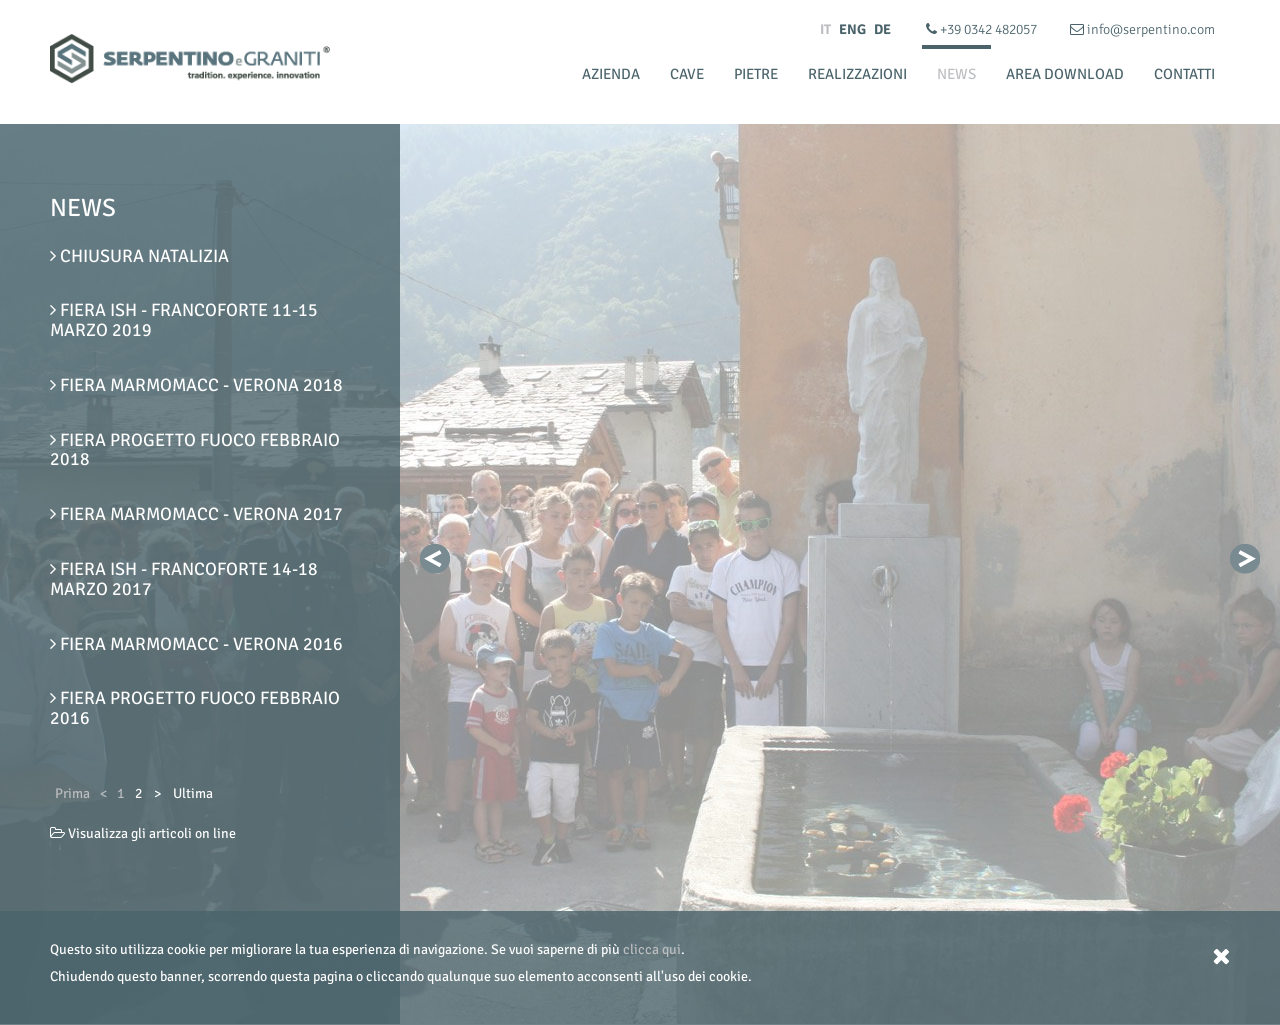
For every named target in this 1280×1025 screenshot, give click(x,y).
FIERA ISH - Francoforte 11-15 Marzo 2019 (184, 320)
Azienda (611, 74)
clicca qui (652, 949)
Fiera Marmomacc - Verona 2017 (196, 514)
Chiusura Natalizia (139, 256)
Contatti (1184, 74)
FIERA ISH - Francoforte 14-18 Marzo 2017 (184, 579)
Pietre (756, 74)
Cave (687, 74)
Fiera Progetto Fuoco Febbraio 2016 (195, 708)
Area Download (1065, 74)
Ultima (193, 793)
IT (825, 29)
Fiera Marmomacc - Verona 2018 (196, 385)
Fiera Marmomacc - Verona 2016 (196, 644)
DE (882, 29)
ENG (852, 29)
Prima (72, 793)
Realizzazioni (857, 74)
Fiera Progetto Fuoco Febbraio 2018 (195, 450)
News (956, 74)
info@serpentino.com (1142, 29)
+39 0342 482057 (983, 29)
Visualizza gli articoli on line (143, 833)
